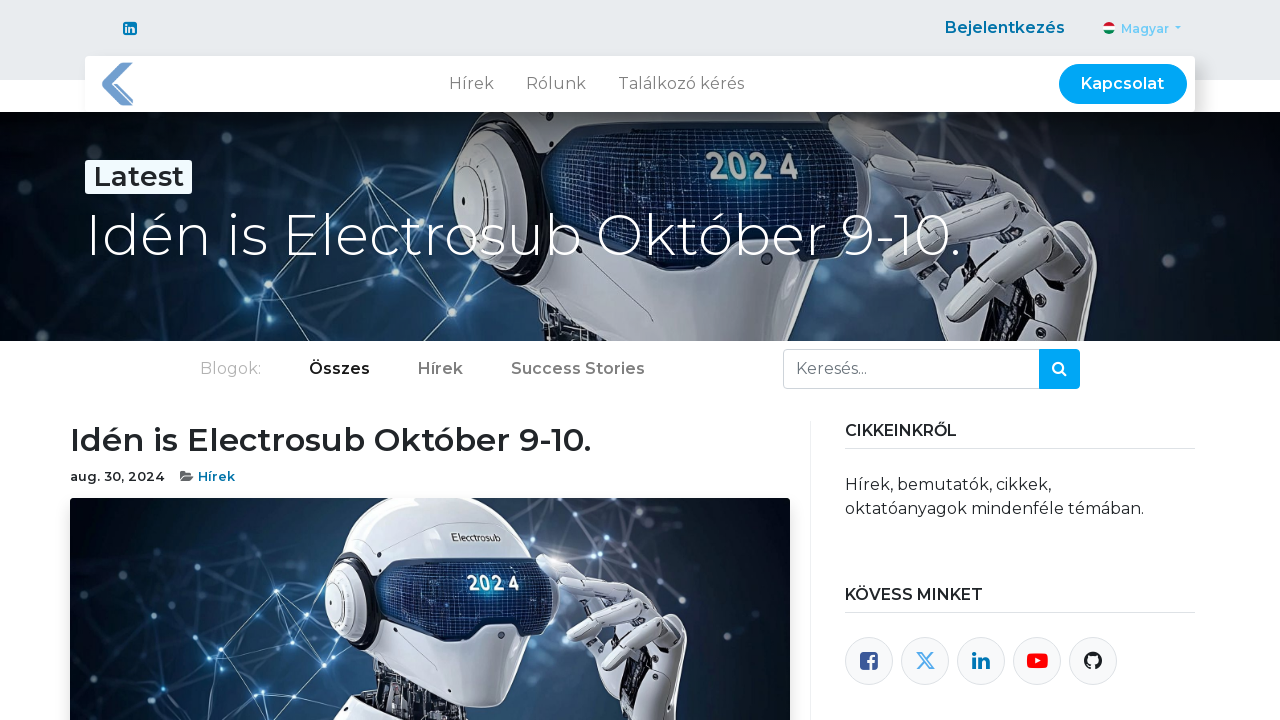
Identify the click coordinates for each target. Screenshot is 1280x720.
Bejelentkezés (1005, 27)
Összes (339, 368)
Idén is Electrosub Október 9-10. (330, 440)
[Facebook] (869, 661)
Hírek (216, 476)
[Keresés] (1059, 369)
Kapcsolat (1122, 83)
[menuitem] (471, 84)
